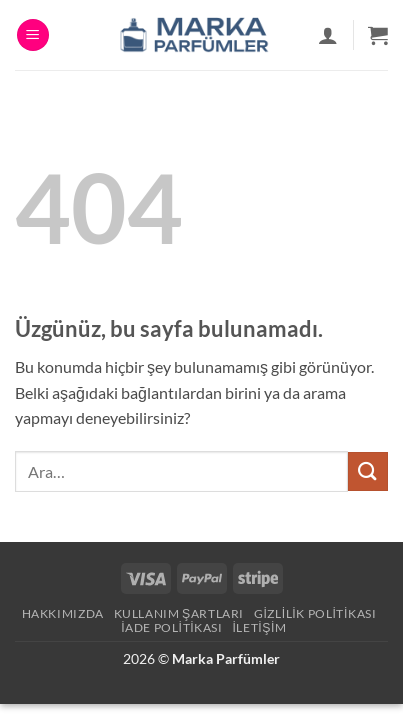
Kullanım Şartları (179, 613)
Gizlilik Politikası (315, 613)
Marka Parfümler (226, 658)
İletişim (259, 627)
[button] (33, 35)
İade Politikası (171, 627)
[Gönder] (368, 471)
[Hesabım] (328, 35)
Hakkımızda (63, 613)
